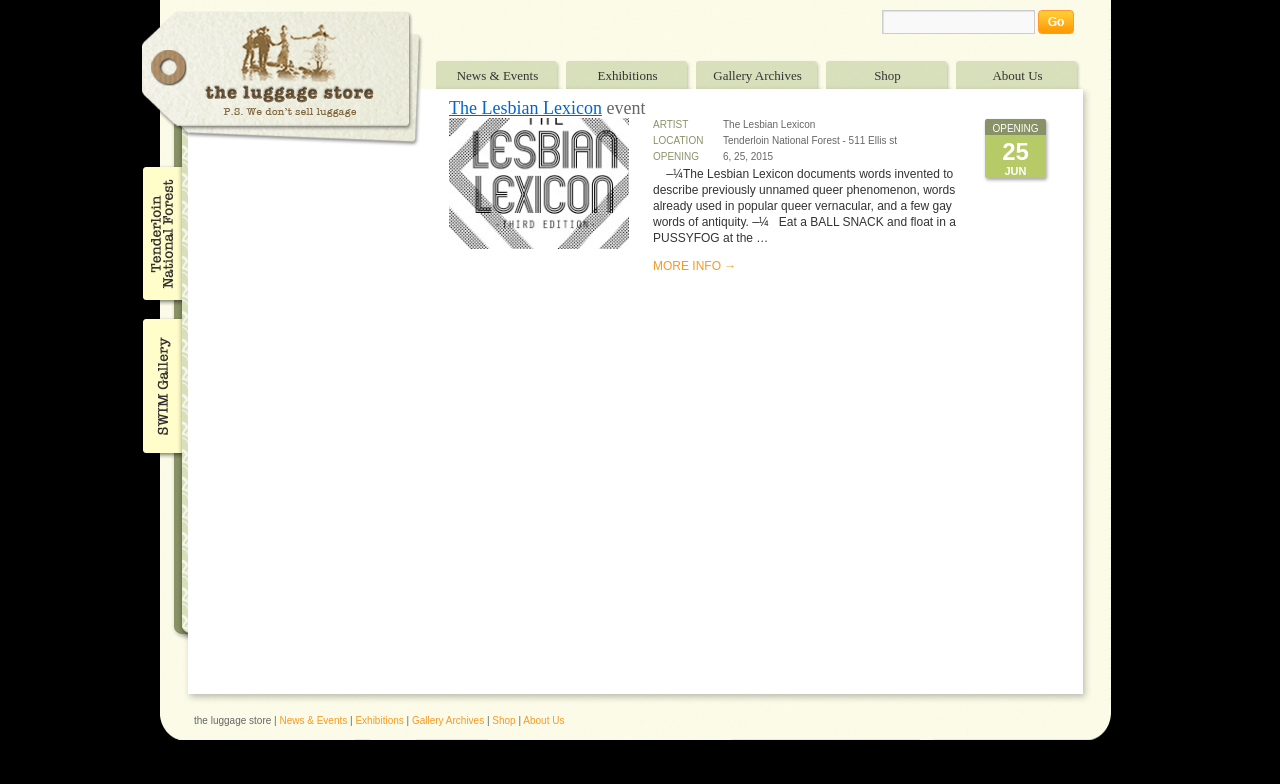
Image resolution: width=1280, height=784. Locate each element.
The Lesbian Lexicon (525, 108)
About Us (1017, 75)
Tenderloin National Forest (160, 233)
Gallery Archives (757, 75)
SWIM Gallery (160, 383)
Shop (887, 75)
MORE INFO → (694, 266)
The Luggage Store (282, 78)
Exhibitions (628, 75)
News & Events (498, 75)
